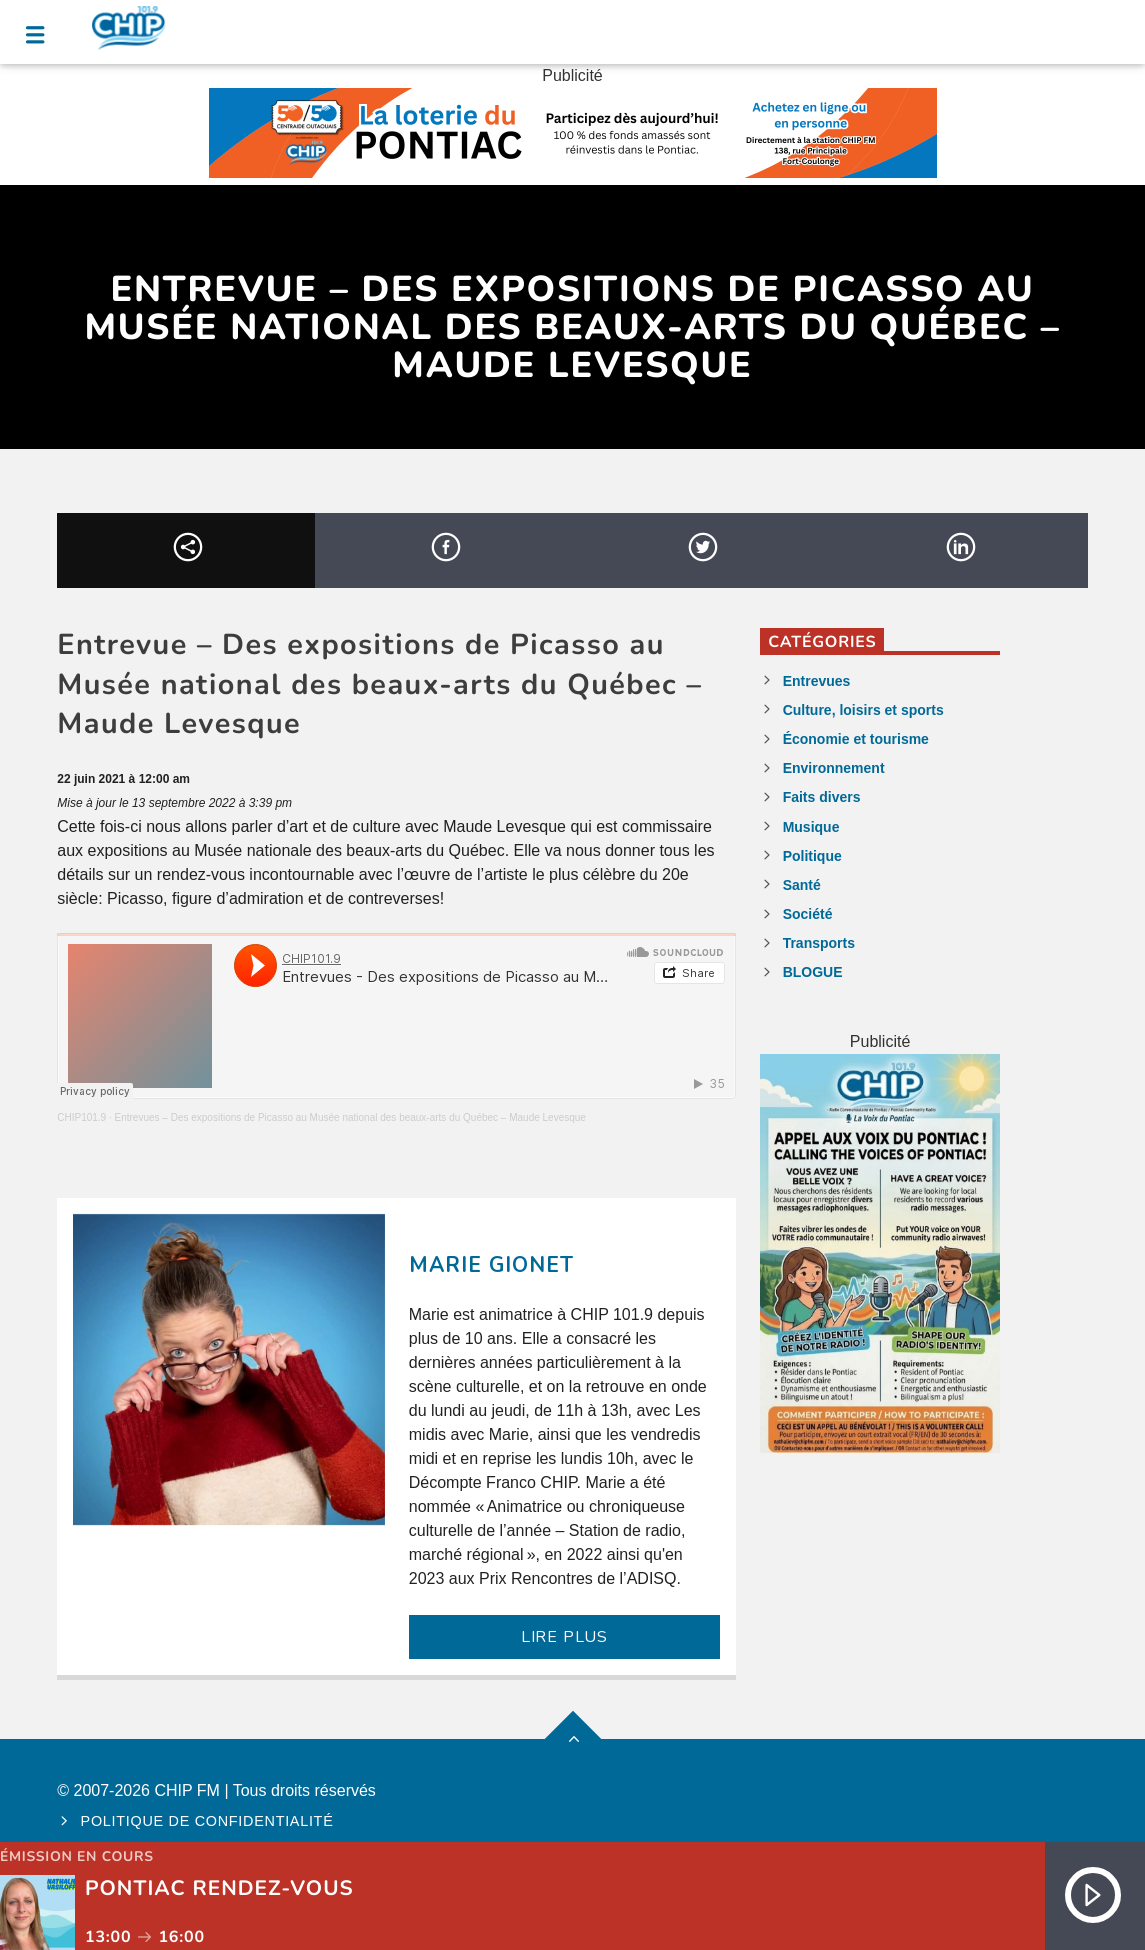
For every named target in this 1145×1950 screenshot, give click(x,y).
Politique (812, 856)
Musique (811, 827)
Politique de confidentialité (207, 1821)
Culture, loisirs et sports (863, 710)
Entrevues (817, 681)
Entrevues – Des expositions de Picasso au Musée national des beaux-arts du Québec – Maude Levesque (350, 1117)
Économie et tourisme (856, 739)
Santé (802, 885)
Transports (819, 943)
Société (808, 914)
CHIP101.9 (81, 1117)
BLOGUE (813, 972)
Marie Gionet (491, 1265)
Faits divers (822, 797)
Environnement (834, 768)
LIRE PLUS (564, 1637)
